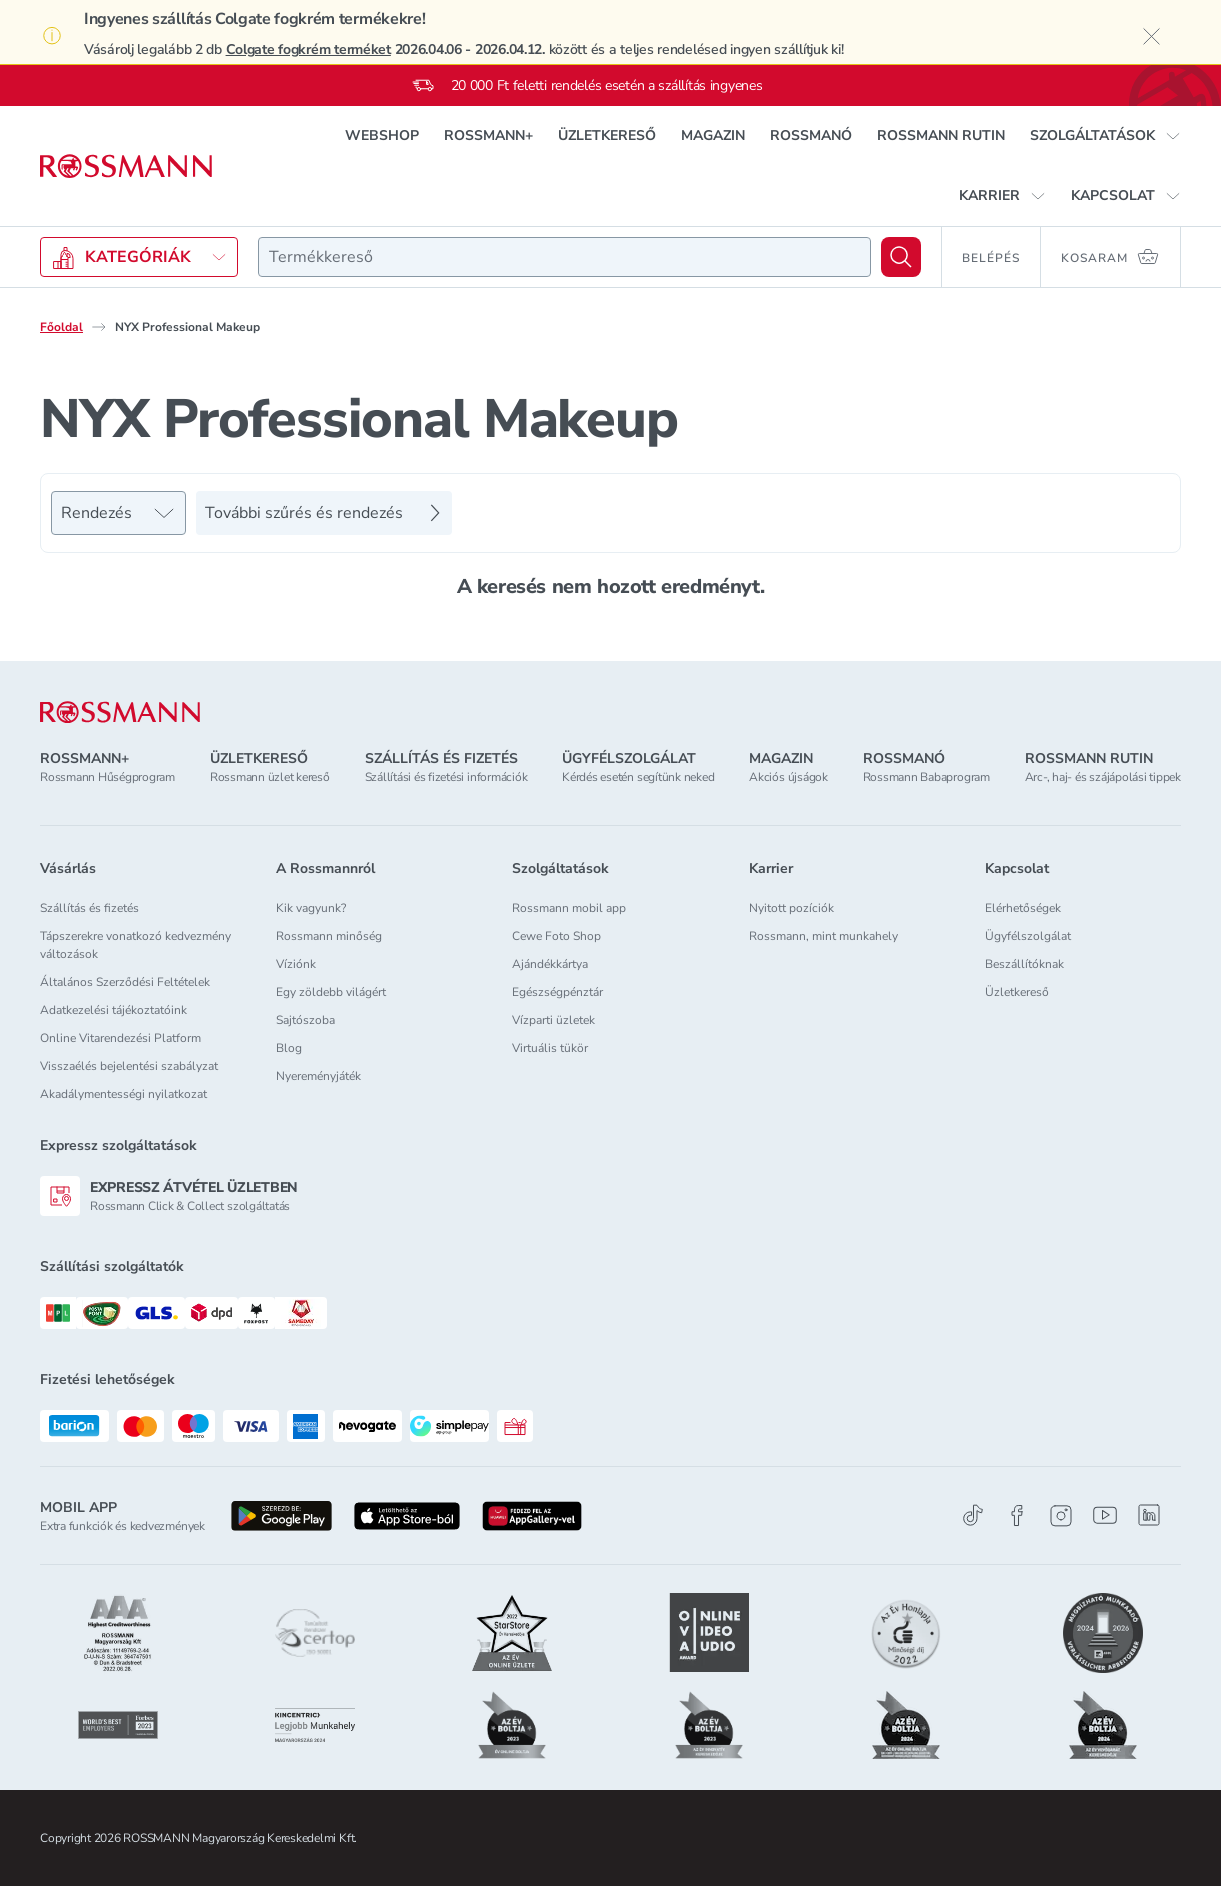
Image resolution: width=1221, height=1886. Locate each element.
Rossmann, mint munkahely (823, 936)
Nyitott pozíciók (791, 908)
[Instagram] (1061, 1515)
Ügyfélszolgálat (1028, 936)
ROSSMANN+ (488, 135)
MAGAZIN (713, 135)
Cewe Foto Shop (556, 936)
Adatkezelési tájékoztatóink (113, 1010)
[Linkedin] (1149, 1515)
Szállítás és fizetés (89, 908)
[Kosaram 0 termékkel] (1111, 257)
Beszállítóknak (1024, 964)
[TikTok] (973, 1515)
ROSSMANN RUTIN (941, 135)
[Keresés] (901, 257)
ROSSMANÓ (811, 135)
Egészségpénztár (557, 992)
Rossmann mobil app (569, 908)
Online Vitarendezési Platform (120, 1038)
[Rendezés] (118, 513)
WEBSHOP (382, 135)
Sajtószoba (305, 1020)
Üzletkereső (1017, 992)
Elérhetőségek (1023, 908)
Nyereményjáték (318, 1076)
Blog (289, 1048)
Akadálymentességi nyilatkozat (123, 1094)
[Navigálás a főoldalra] (126, 166)
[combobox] (564, 257)
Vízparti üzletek (553, 1020)
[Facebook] (1017, 1515)
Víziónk (296, 964)
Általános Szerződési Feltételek (125, 982)
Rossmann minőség (329, 936)
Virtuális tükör (550, 1048)
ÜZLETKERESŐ (607, 135)
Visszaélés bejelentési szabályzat (129, 1066)
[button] (1105, 136)
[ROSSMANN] (120, 712)
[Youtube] (1105, 1515)
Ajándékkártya (550, 964)
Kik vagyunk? (311, 908)
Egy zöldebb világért (331, 992)
